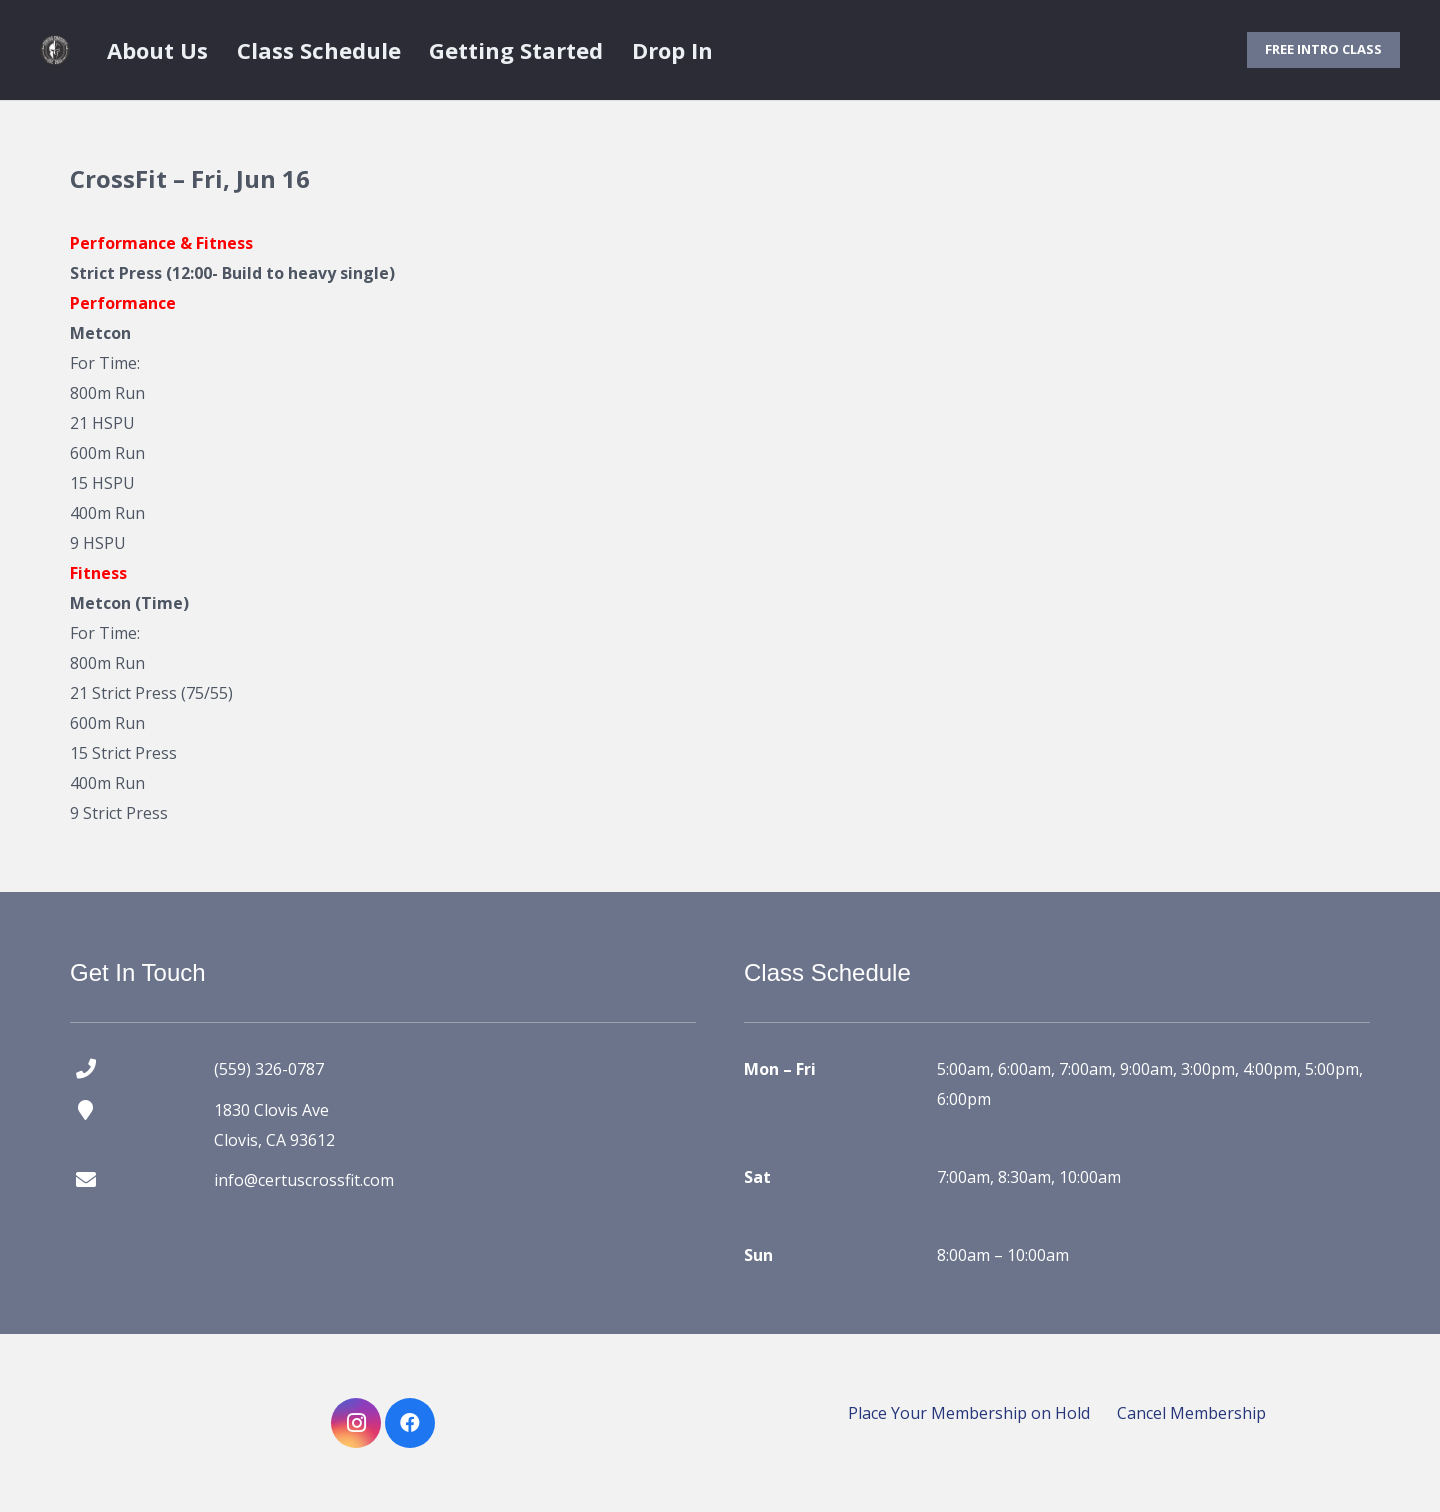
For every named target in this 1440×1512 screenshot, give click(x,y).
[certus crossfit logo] (55, 50)
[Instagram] (356, 1423)
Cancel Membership (1191, 1413)
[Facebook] (410, 1423)
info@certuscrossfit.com (304, 1180)
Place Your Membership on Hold (969, 1413)
